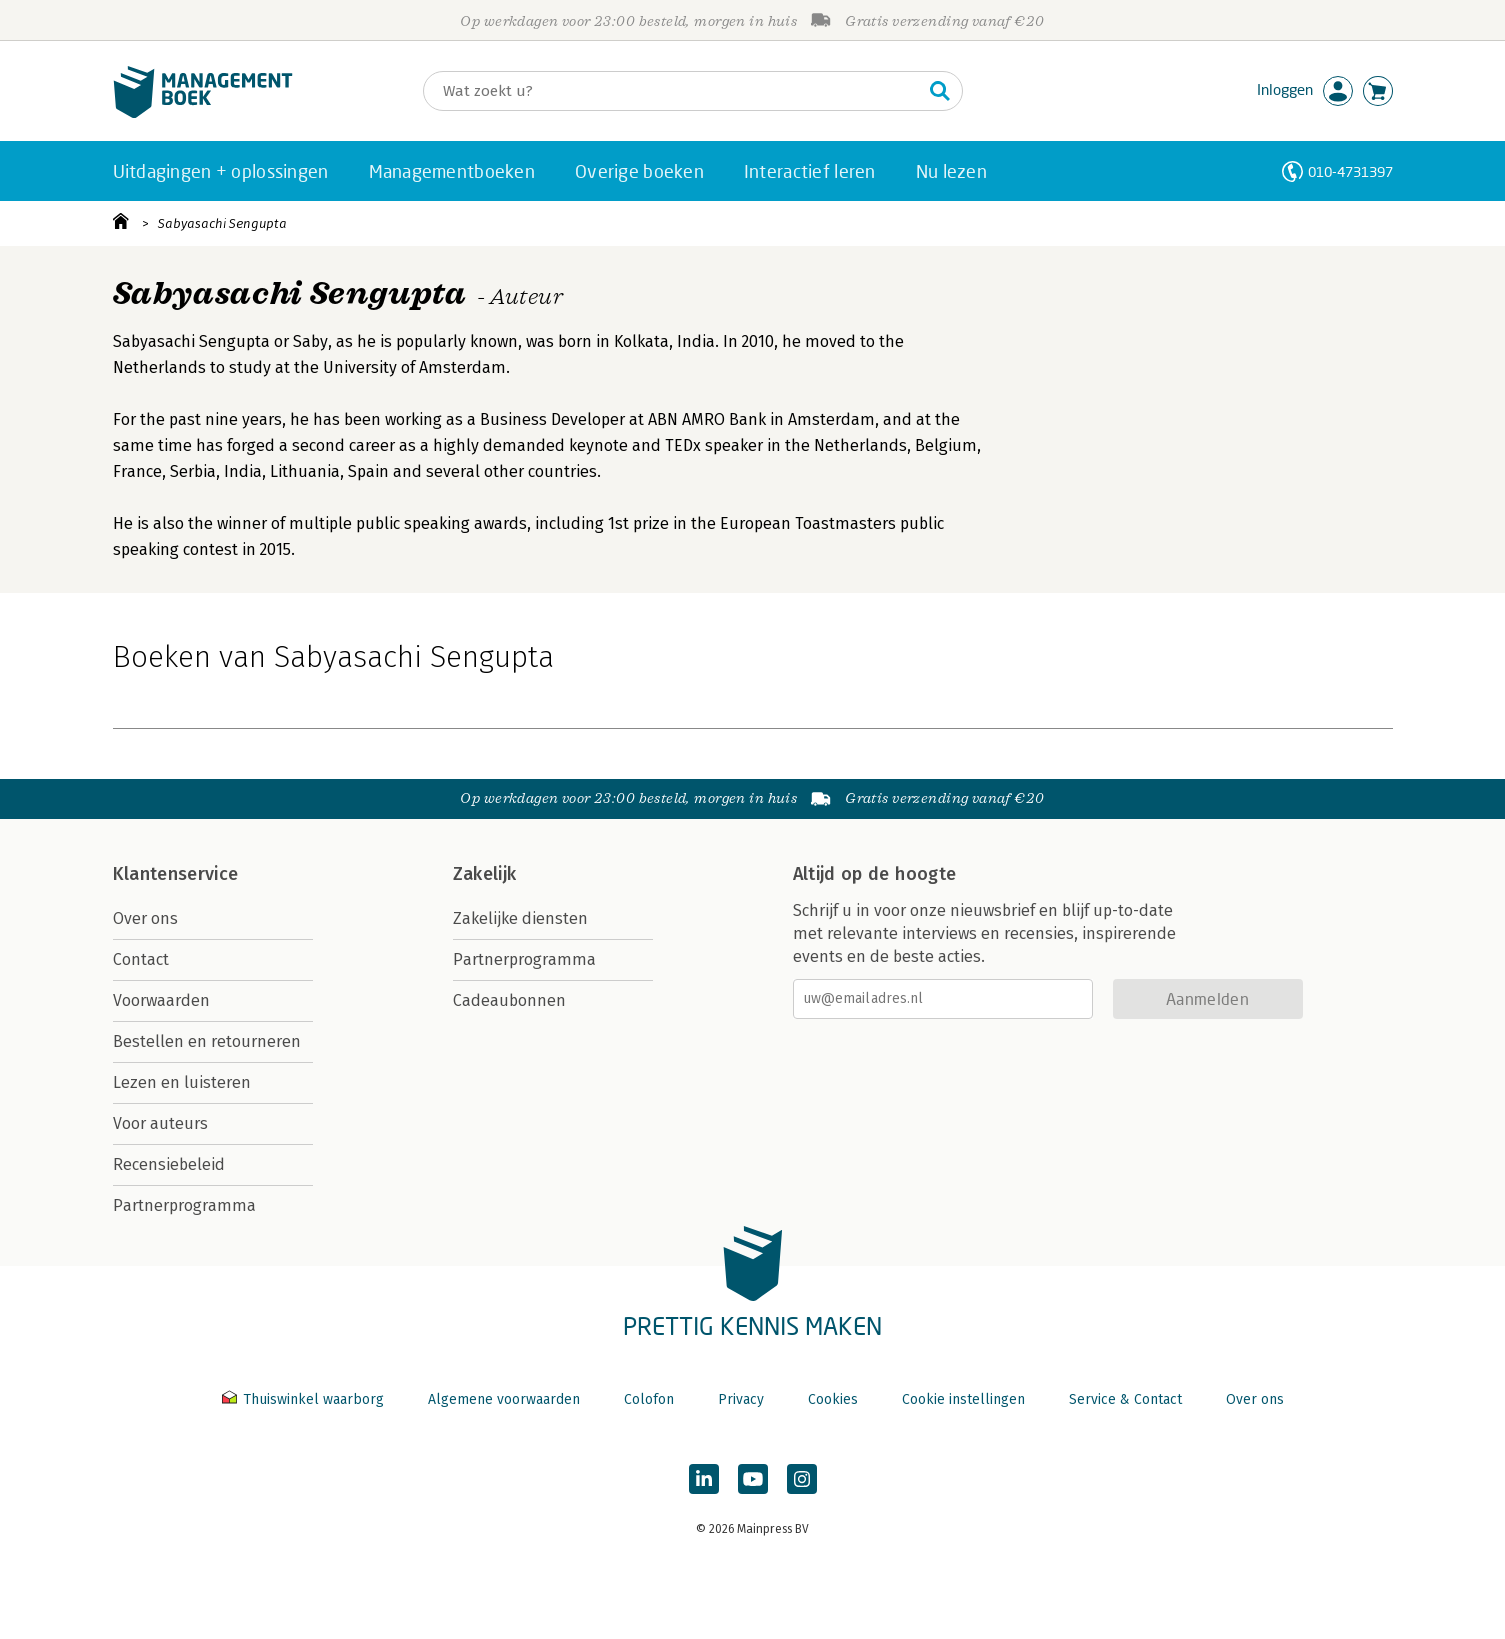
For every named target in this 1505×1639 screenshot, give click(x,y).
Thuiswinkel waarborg (305, 1399)
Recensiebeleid (169, 1164)
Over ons (145, 918)
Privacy (741, 1399)
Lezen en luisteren (182, 1082)
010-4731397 (1350, 171)
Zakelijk (485, 874)
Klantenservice (176, 874)
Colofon (649, 1399)
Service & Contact (1125, 1399)
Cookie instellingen (963, 1399)
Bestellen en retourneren (207, 1041)
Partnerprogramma (184, 1205)
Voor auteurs (160, 1123)
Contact (141, 959)
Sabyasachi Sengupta (222, 223)
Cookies (833, 1399)
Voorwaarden (161, 1000)
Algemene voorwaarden (504, 1399)
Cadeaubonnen (509, 1000)
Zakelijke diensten (520, 918)
